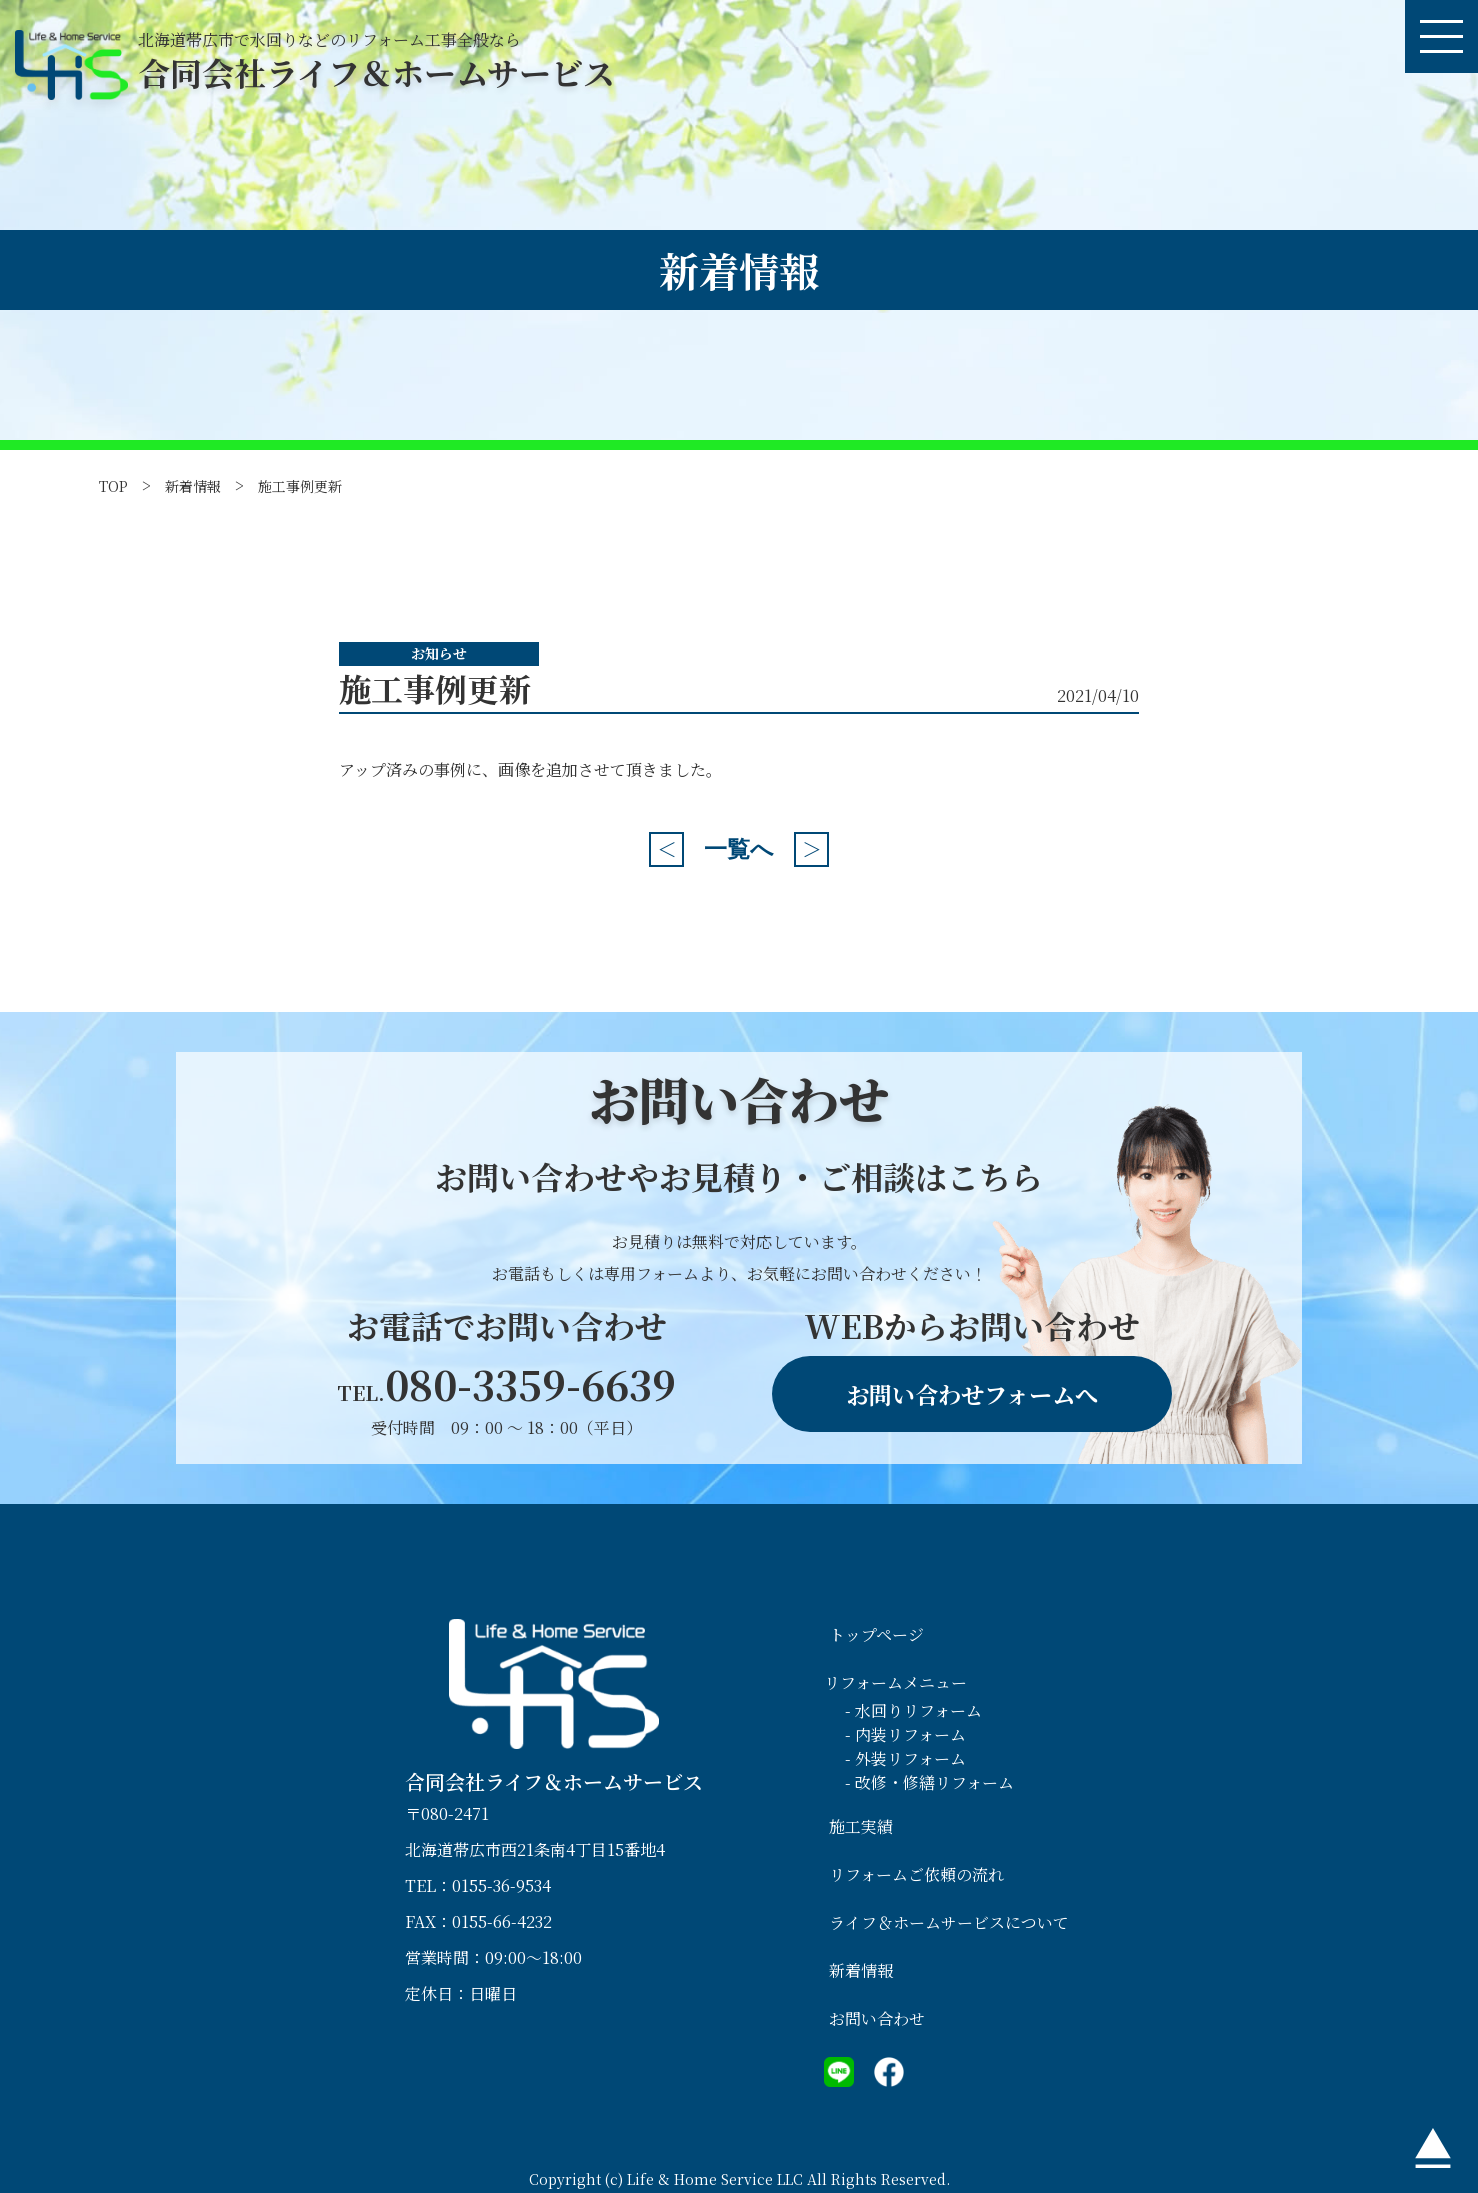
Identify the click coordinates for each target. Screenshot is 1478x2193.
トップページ (876, 1634)
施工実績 (861, 1826)
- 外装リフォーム (905, 1758)
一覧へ (739, 849)
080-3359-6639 (506, 1383)
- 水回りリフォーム (913, 1710)
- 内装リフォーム (905, 1734)
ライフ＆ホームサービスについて (949, 1922)
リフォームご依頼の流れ (916, 1874)
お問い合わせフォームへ (971, 1394)
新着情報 (193, 486)
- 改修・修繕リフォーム (929, 1782)
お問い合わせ (877, 2018)
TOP (113, 486)
